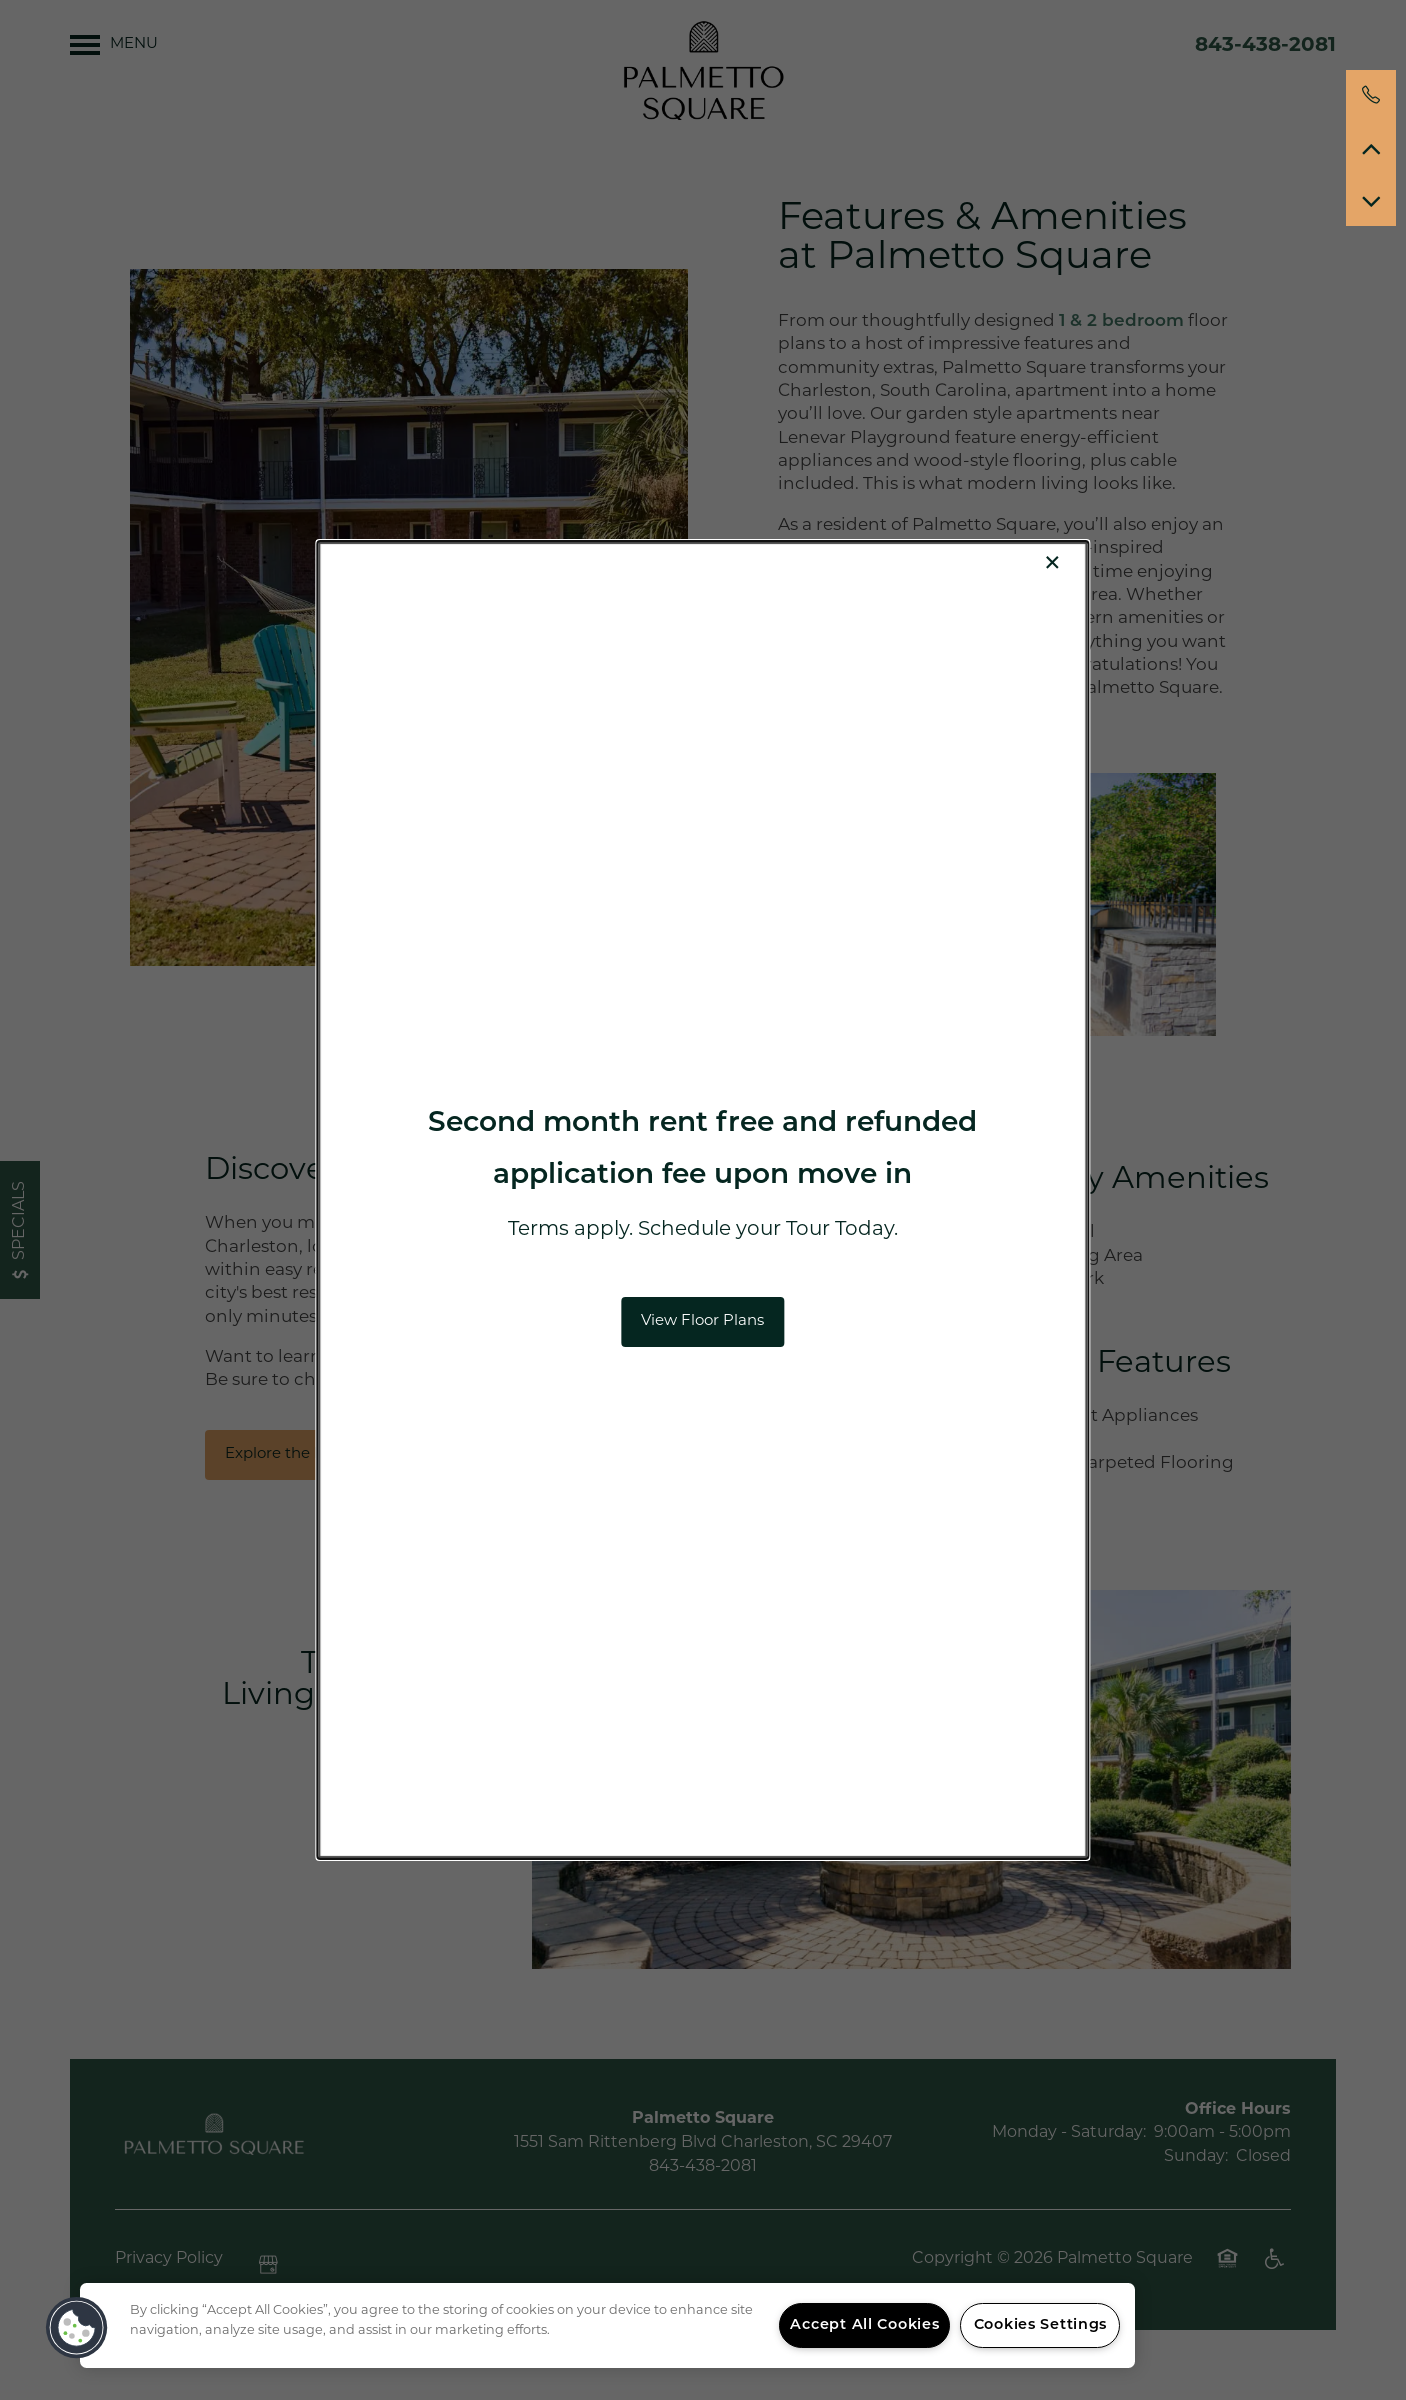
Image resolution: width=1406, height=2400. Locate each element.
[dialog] (702, 1200)
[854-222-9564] (1371, 95)
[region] (607, 2325)
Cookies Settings (1041, 2325)
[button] (702, 1322)
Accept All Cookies (864, 2325)
